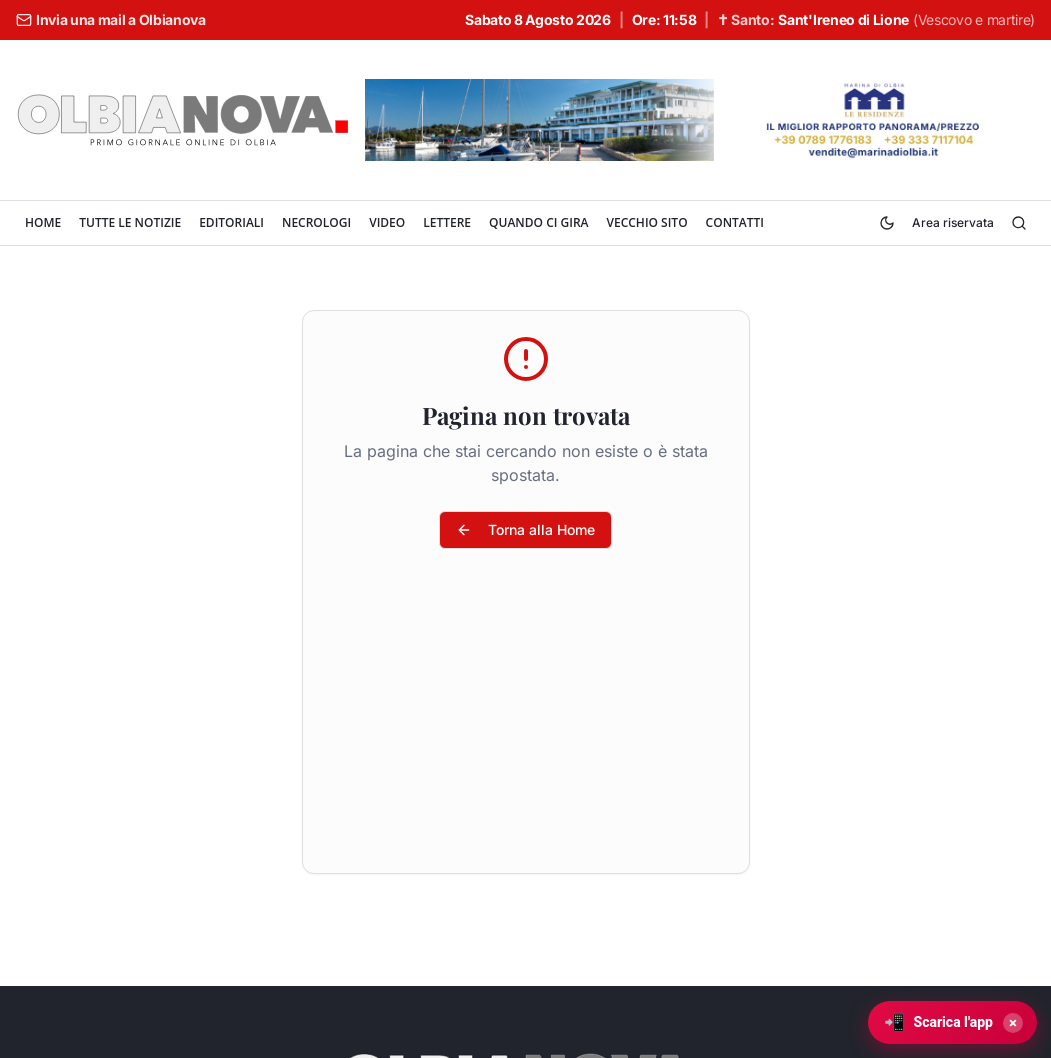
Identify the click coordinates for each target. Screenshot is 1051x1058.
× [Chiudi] (1013, 1023)
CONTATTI (735, 222)
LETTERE (447, 222)
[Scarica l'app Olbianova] (952, 1022)
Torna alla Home (525, 529)
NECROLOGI (316, 222)
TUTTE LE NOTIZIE (130, 222)
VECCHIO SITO (646, 222)
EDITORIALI (231, 222)
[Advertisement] (526, 723)
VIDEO (387, 222)
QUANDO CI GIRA (538, 222)
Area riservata (953, 222)
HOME (43, 222)
